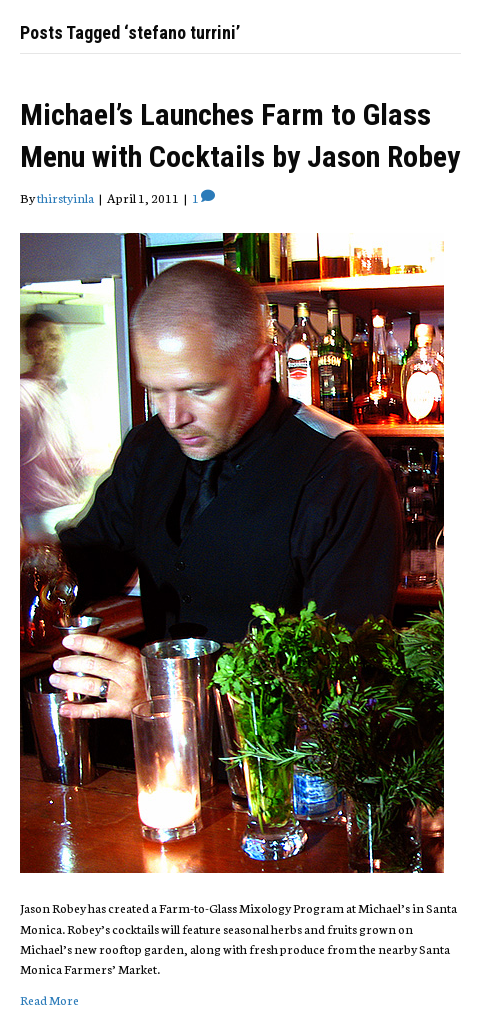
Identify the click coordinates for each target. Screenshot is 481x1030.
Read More (49, 999)
